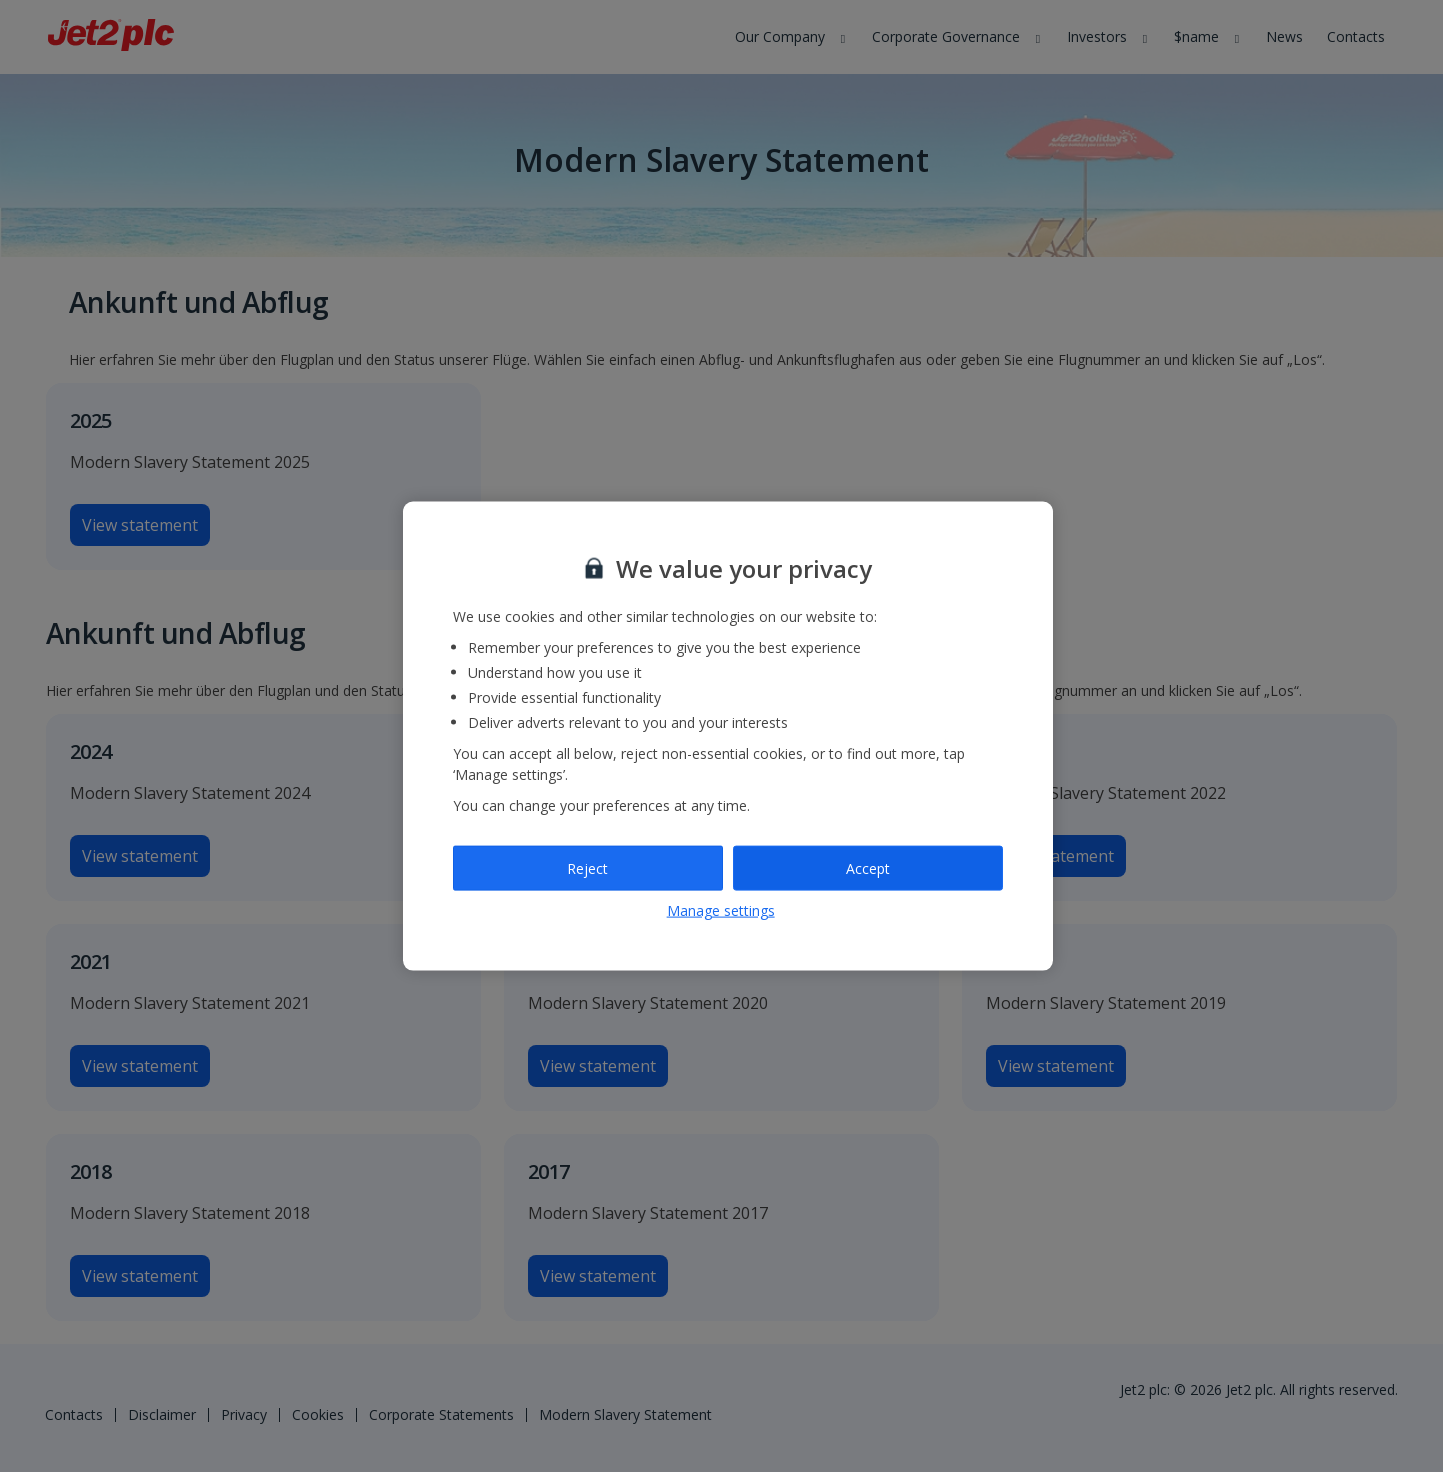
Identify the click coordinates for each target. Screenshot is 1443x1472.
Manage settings (721, 910)
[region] (728, 736)
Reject (587, 867)
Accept (868, 867)
